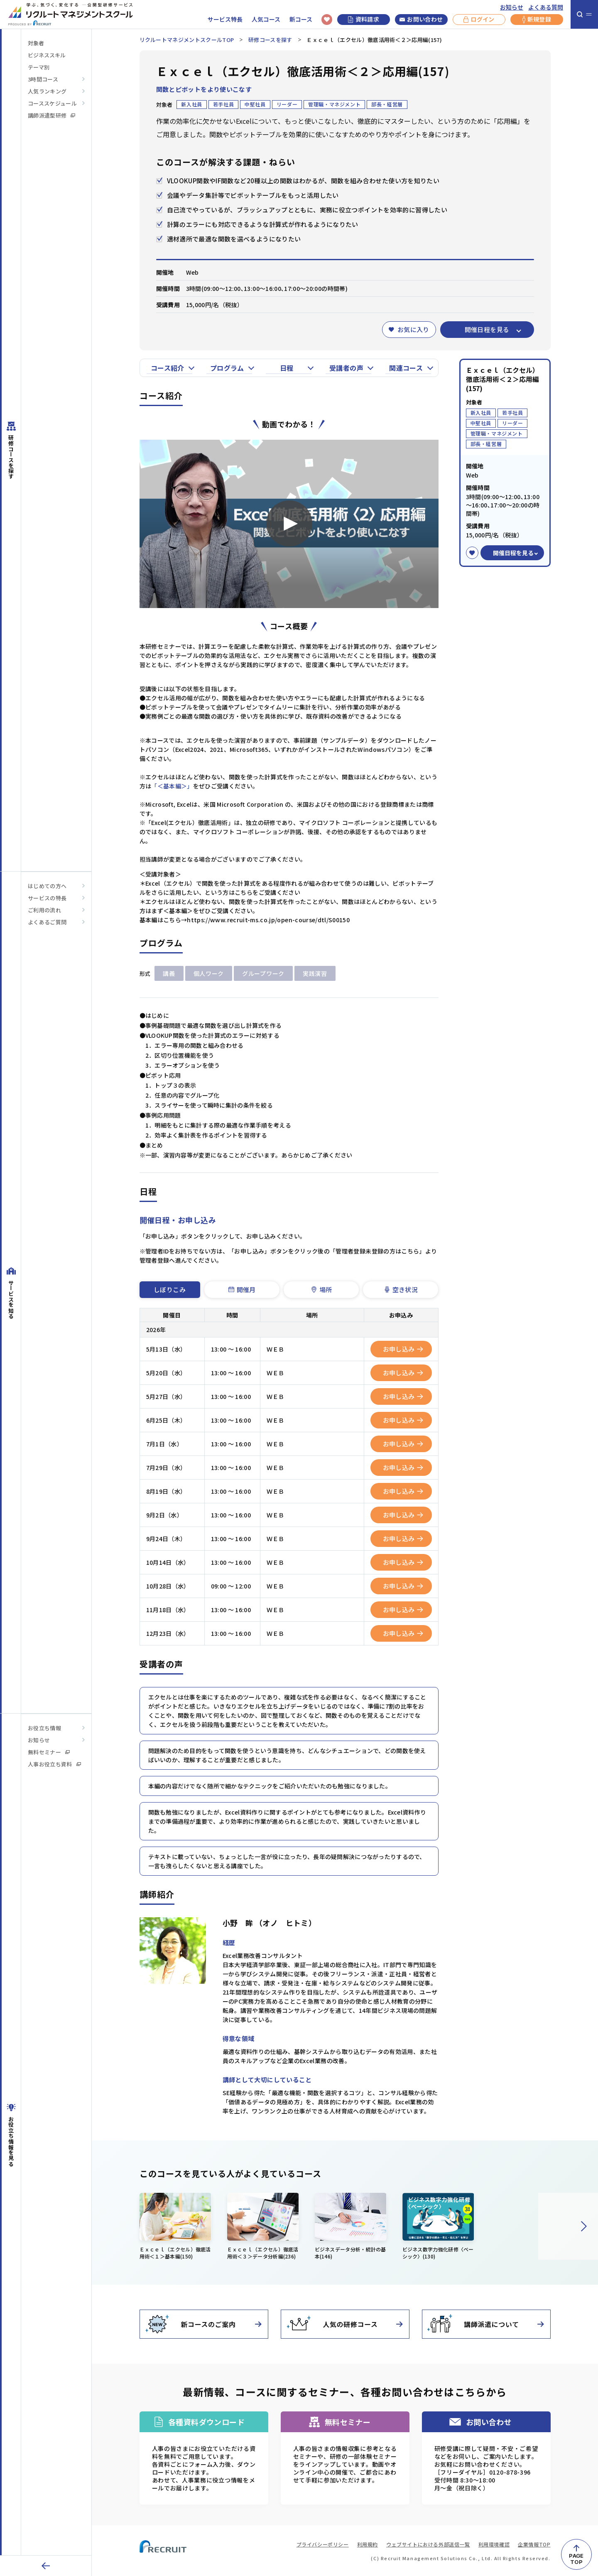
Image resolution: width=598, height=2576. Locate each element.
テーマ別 (38, 67)
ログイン (478, 19)
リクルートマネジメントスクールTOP (187, 40)
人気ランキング (47, 91)
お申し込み (403, 1349)
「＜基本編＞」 (172, 786)
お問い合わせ (421, 19)
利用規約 (367, 2544)
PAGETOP (576, 2558)
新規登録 (536, 19)
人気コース (266, 19)
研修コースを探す (270, 40)
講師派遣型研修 (51, 115)
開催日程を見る (487, 329)
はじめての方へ (47, 886)
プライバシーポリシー (323, 2544)
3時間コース (43, 79)
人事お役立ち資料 (54, 1764)
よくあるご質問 (47, 922)
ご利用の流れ (44, 910)
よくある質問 (545, 7)
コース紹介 (167, 368)
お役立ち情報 (44, 1728)
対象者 (36, 43)
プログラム (227, 368)
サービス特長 (225, 19)
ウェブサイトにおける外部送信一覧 (428, 2544)
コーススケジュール (52, 103)
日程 (287, 368)
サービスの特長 (47, 898)
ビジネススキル (47, 55)
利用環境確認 (494, 2544)
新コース (300, 19)
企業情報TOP (534, 2544)
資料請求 (363, 19)
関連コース (406, 368)
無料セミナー (49, 1752)
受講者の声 (346, 368)
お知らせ (511, 7)
